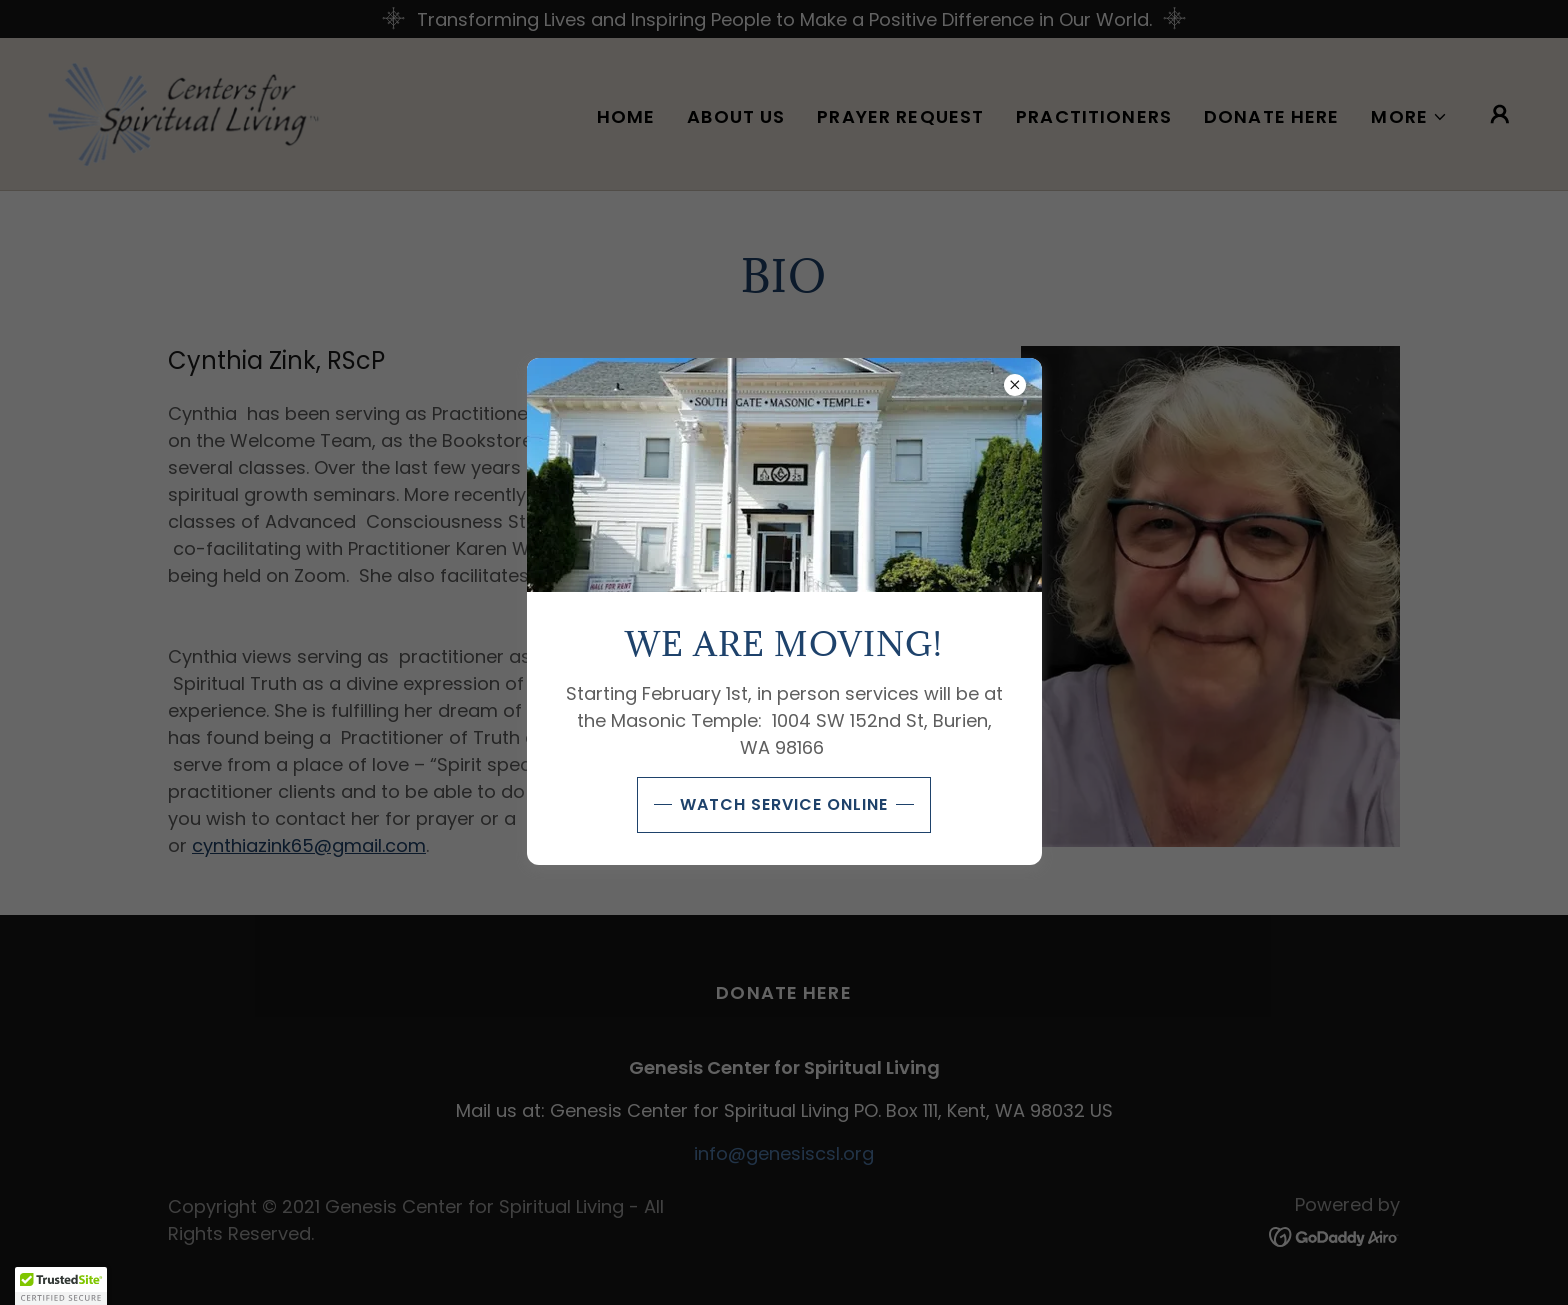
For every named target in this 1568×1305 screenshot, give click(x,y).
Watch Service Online (784, 804)
